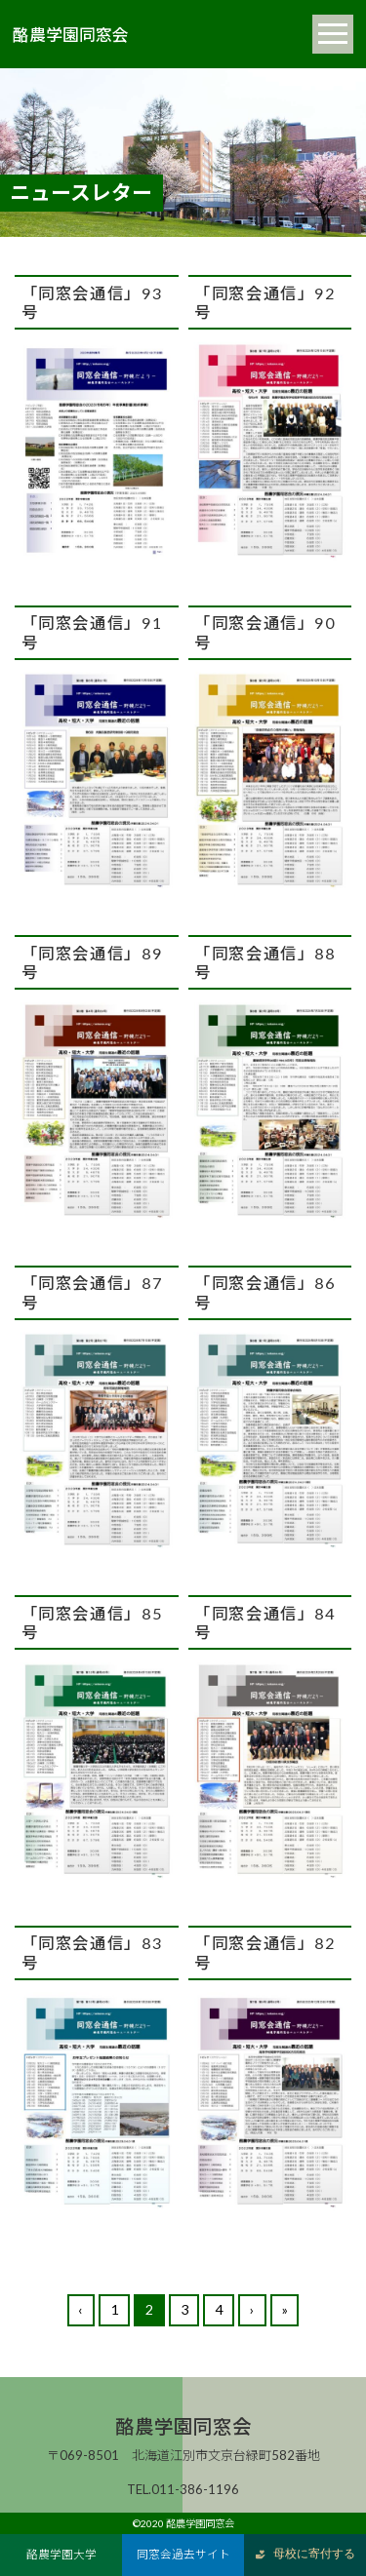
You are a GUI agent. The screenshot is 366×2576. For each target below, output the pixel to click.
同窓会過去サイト (183, 2553)
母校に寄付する (305, 2554)
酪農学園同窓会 (71, 33)
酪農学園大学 (61, 2553)
